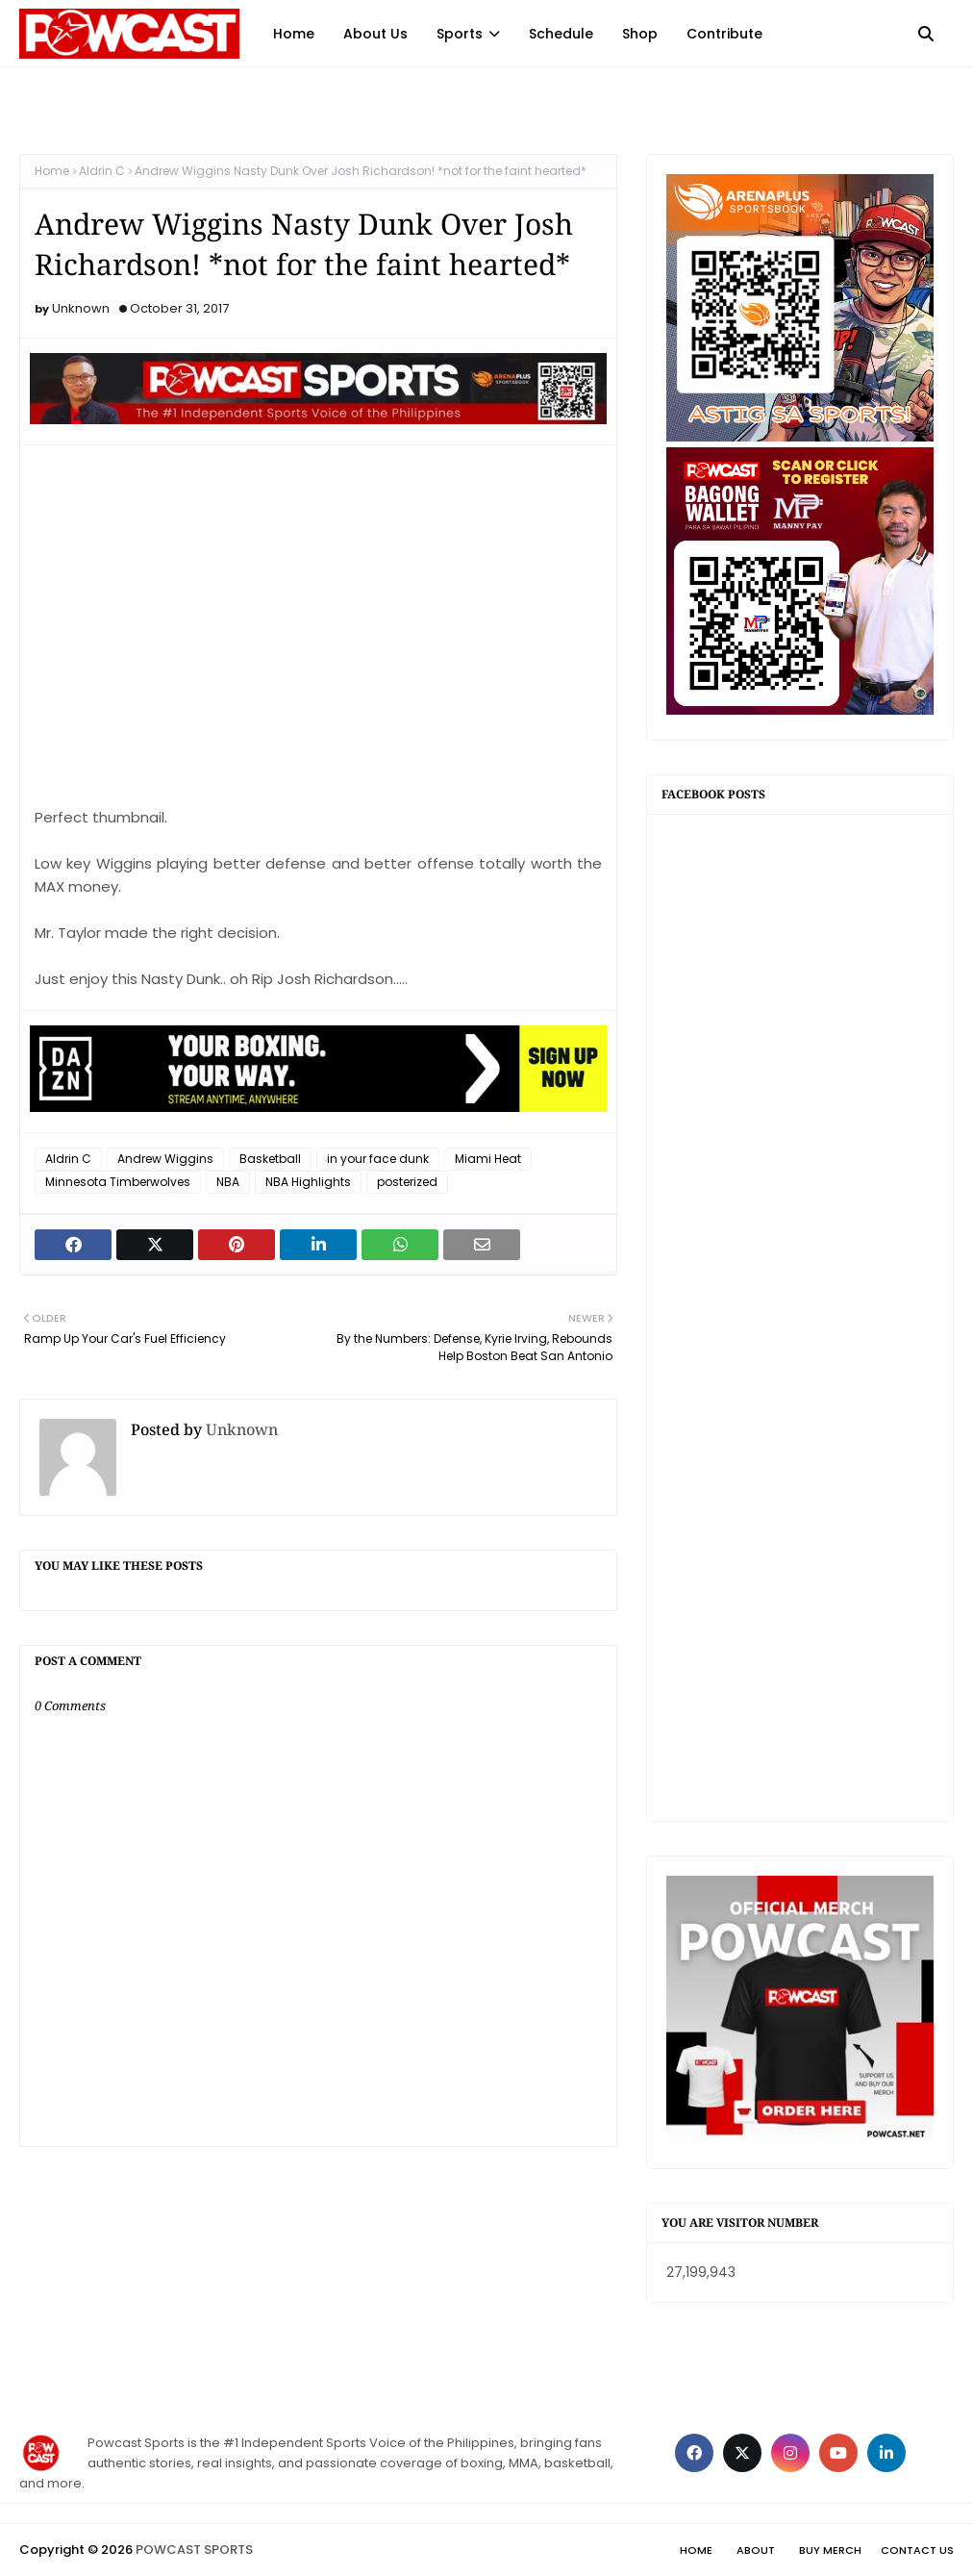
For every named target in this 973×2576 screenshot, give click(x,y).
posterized (407, 1182)
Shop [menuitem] (640, 33)
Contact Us (917, 2550)
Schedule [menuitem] (561, 33)
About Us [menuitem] (375, 33)
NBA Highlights (308, 1182)
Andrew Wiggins (165, 1158)
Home (52, 171)
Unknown (81, 308)
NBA (227, 1182)
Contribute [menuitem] (724, 33)
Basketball (270, 1158)
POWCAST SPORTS (194, 2549)
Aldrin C (102, 171)
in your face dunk (378, 1158)
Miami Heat (488, 1158)
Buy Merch (830, 2550)
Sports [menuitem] (460, 33)
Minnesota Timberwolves (117, 1182)
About (755, 2550)
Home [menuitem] (293, 33)
